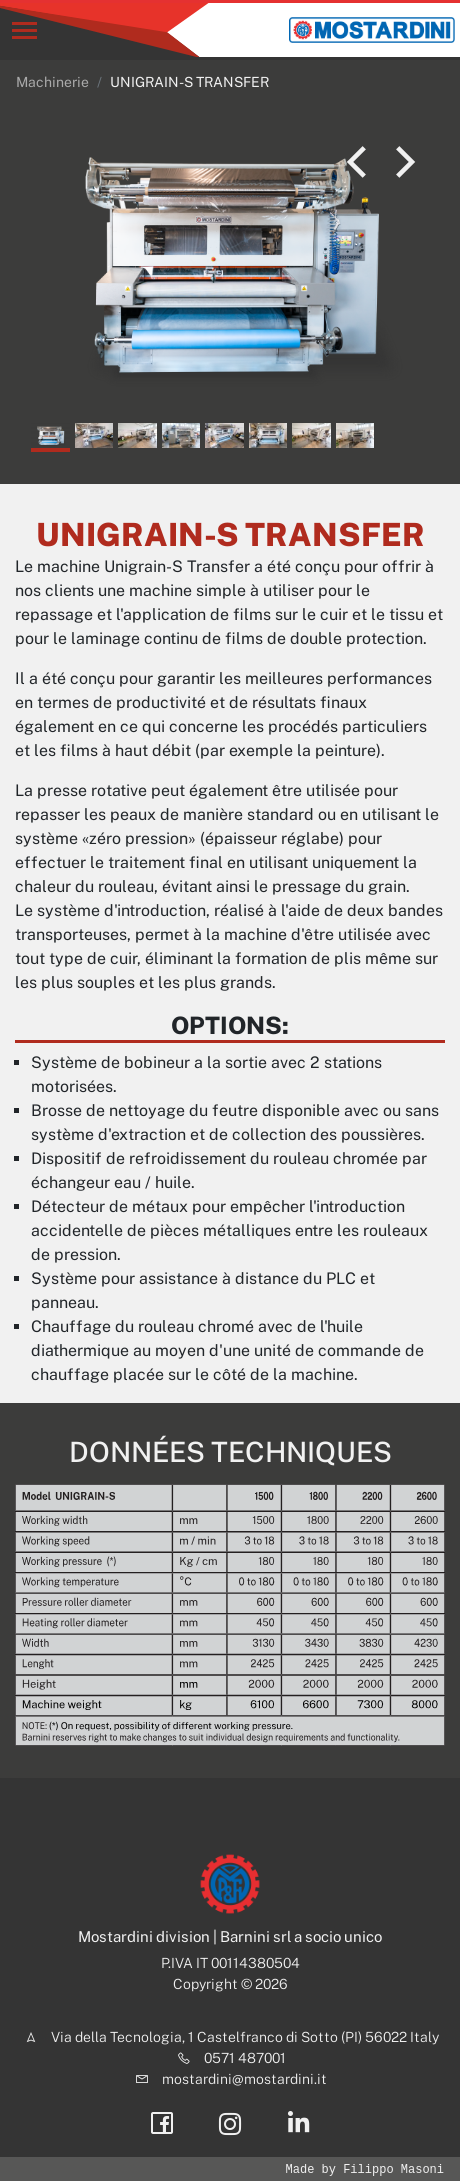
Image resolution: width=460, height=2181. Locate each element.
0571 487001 (245, 2058)
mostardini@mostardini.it (244, 2079)
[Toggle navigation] (24, 30)
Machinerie (52, 82)
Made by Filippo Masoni (365, 2169)
